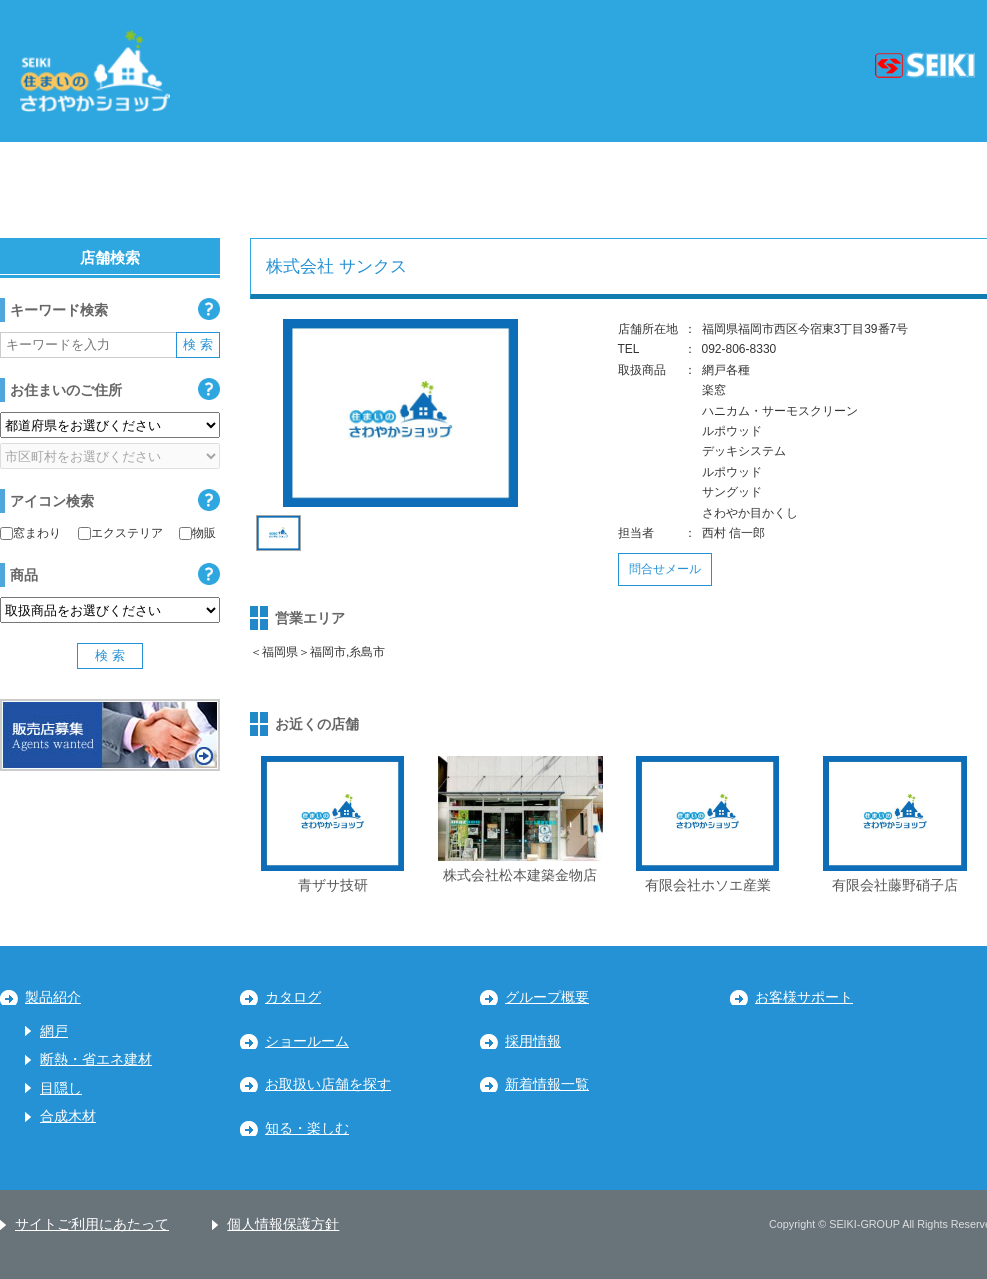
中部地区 (409, 190)
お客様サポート (804, 997)
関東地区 (266, 190)
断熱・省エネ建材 (96, 1059)
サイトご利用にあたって (92, 1224)
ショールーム (307, 1041)
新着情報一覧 (547, 1084)
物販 (197, 533)
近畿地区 (551, 190)
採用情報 (533, 1041)
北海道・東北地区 (94, 190)
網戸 (54, 1031)
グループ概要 (547, 997)
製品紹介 (53, 997)
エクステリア (120, 533)
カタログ (293, 997)
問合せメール (665, 569)
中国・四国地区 (715, 190)
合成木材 (68, 1116)
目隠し (61, 1088)
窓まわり (30, 533)
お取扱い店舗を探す (328, 1084)
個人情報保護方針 (283, 1224)
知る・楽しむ (307, 1128)
